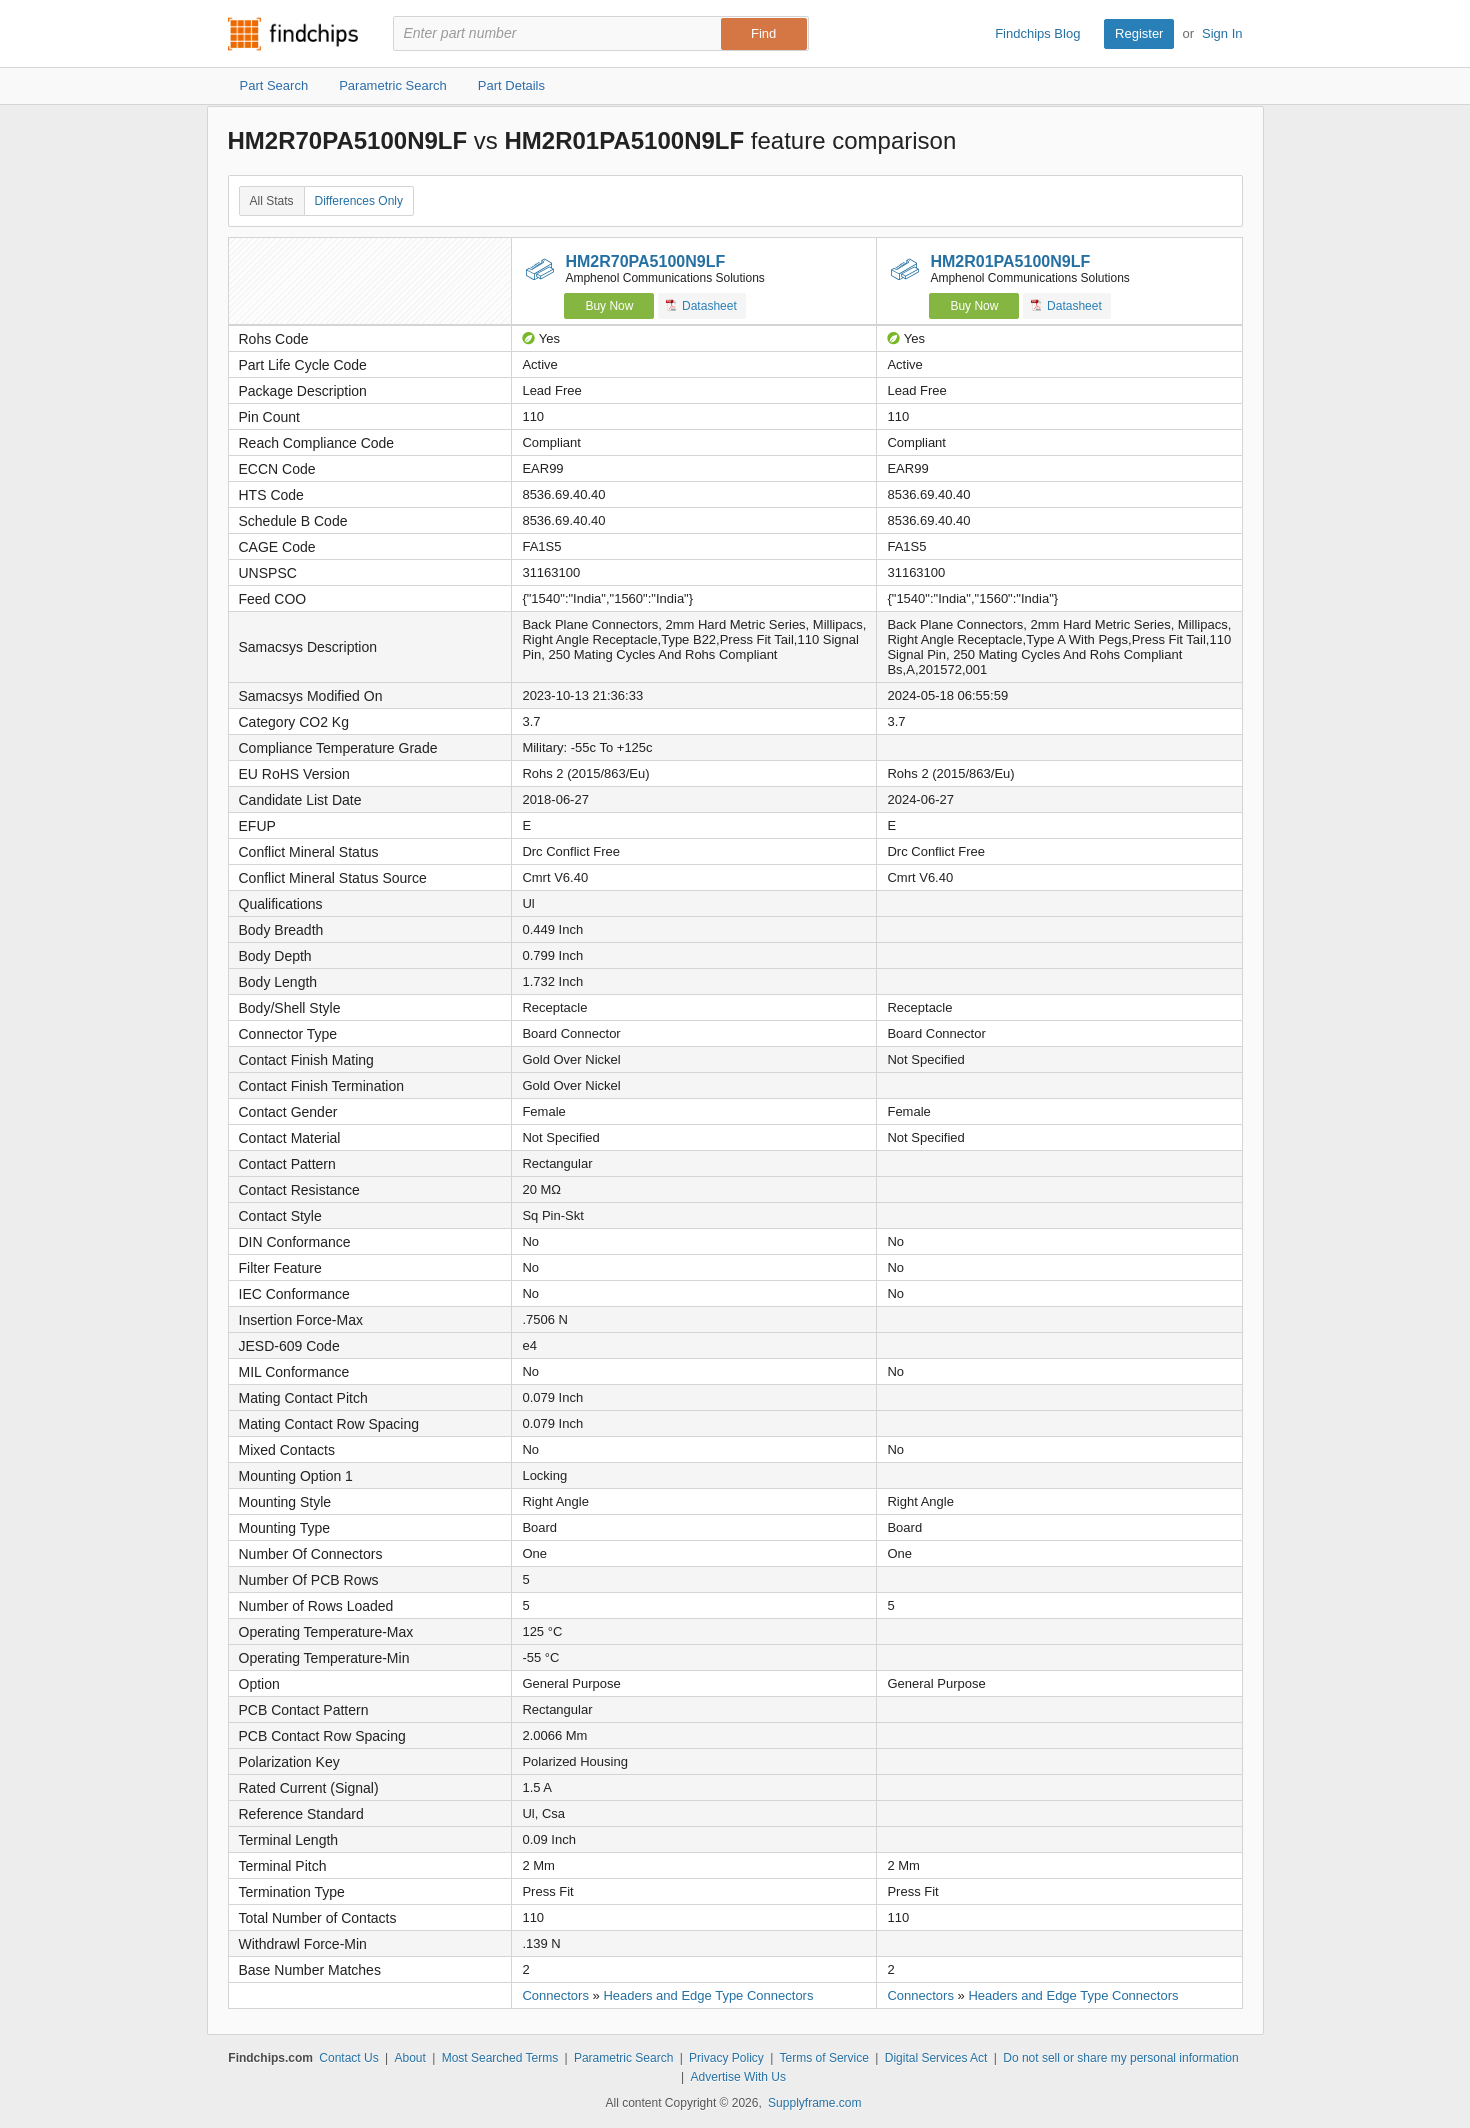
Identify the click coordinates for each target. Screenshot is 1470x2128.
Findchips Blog (1037, 33)
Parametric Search (623, 2058)
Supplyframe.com (814, 2103)
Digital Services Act (936, 2058)
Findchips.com (293, 34)
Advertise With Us (738, 2077)
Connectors (555, 1995)
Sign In (1222, 33)
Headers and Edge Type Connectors (708, 1995)
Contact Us (348, 2058)
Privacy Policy (726, 2058)
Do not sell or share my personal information (1120, 2058)
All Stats (272, 201)
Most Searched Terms (500, 2058)
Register (1139, 33)
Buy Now (609, 306)
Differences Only (359, 201)
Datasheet (701, 305)
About (409, 2058)
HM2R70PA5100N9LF (645, 261)
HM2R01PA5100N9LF (1010, 261)
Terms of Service (824, 2058)
